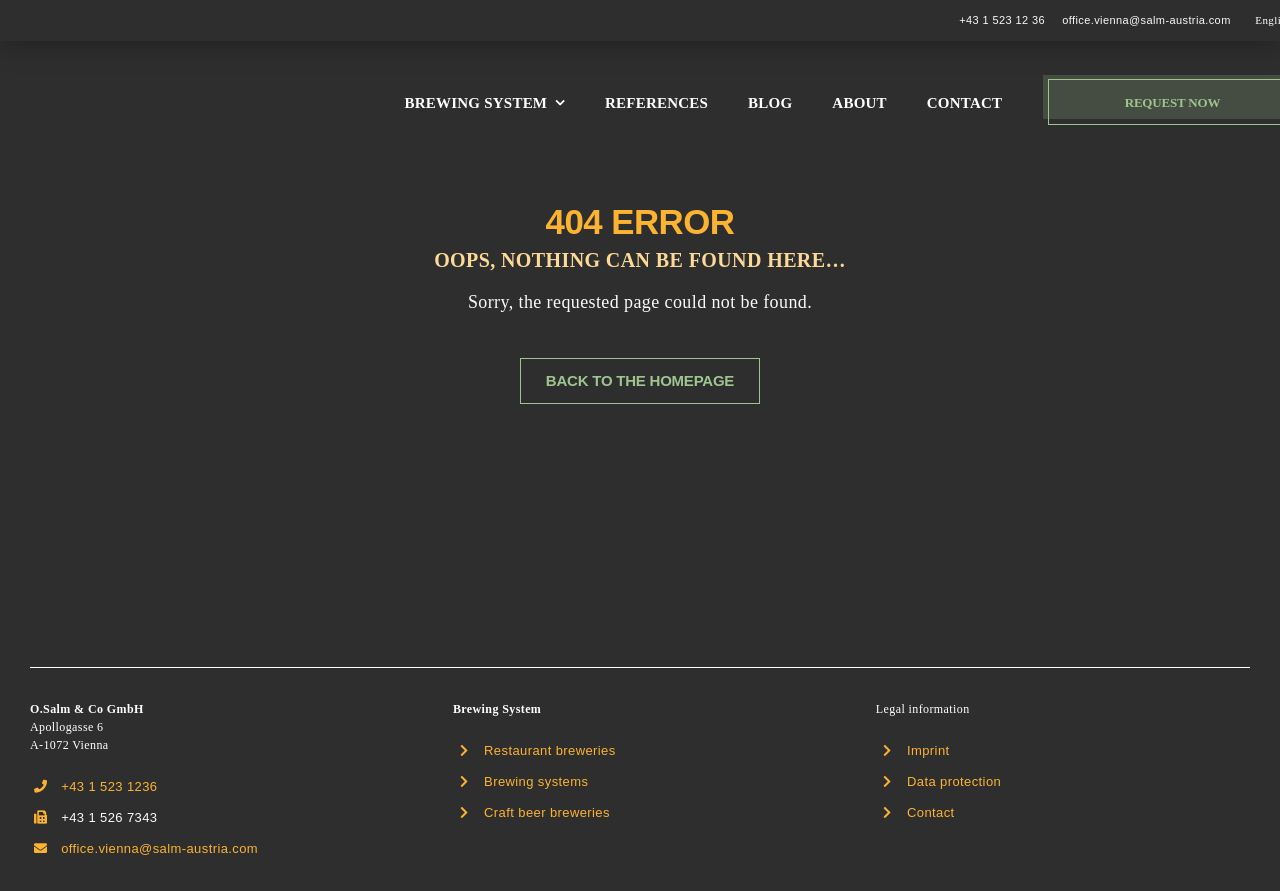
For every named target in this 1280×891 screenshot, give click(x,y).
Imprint (928, 750)
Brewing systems (536, 781)
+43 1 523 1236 (109, 786)
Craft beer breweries (547, 812)
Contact (931, 812)
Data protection (954, 781)
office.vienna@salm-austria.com (1146, 20)
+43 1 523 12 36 (1002, 20)
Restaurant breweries (550, 750)
